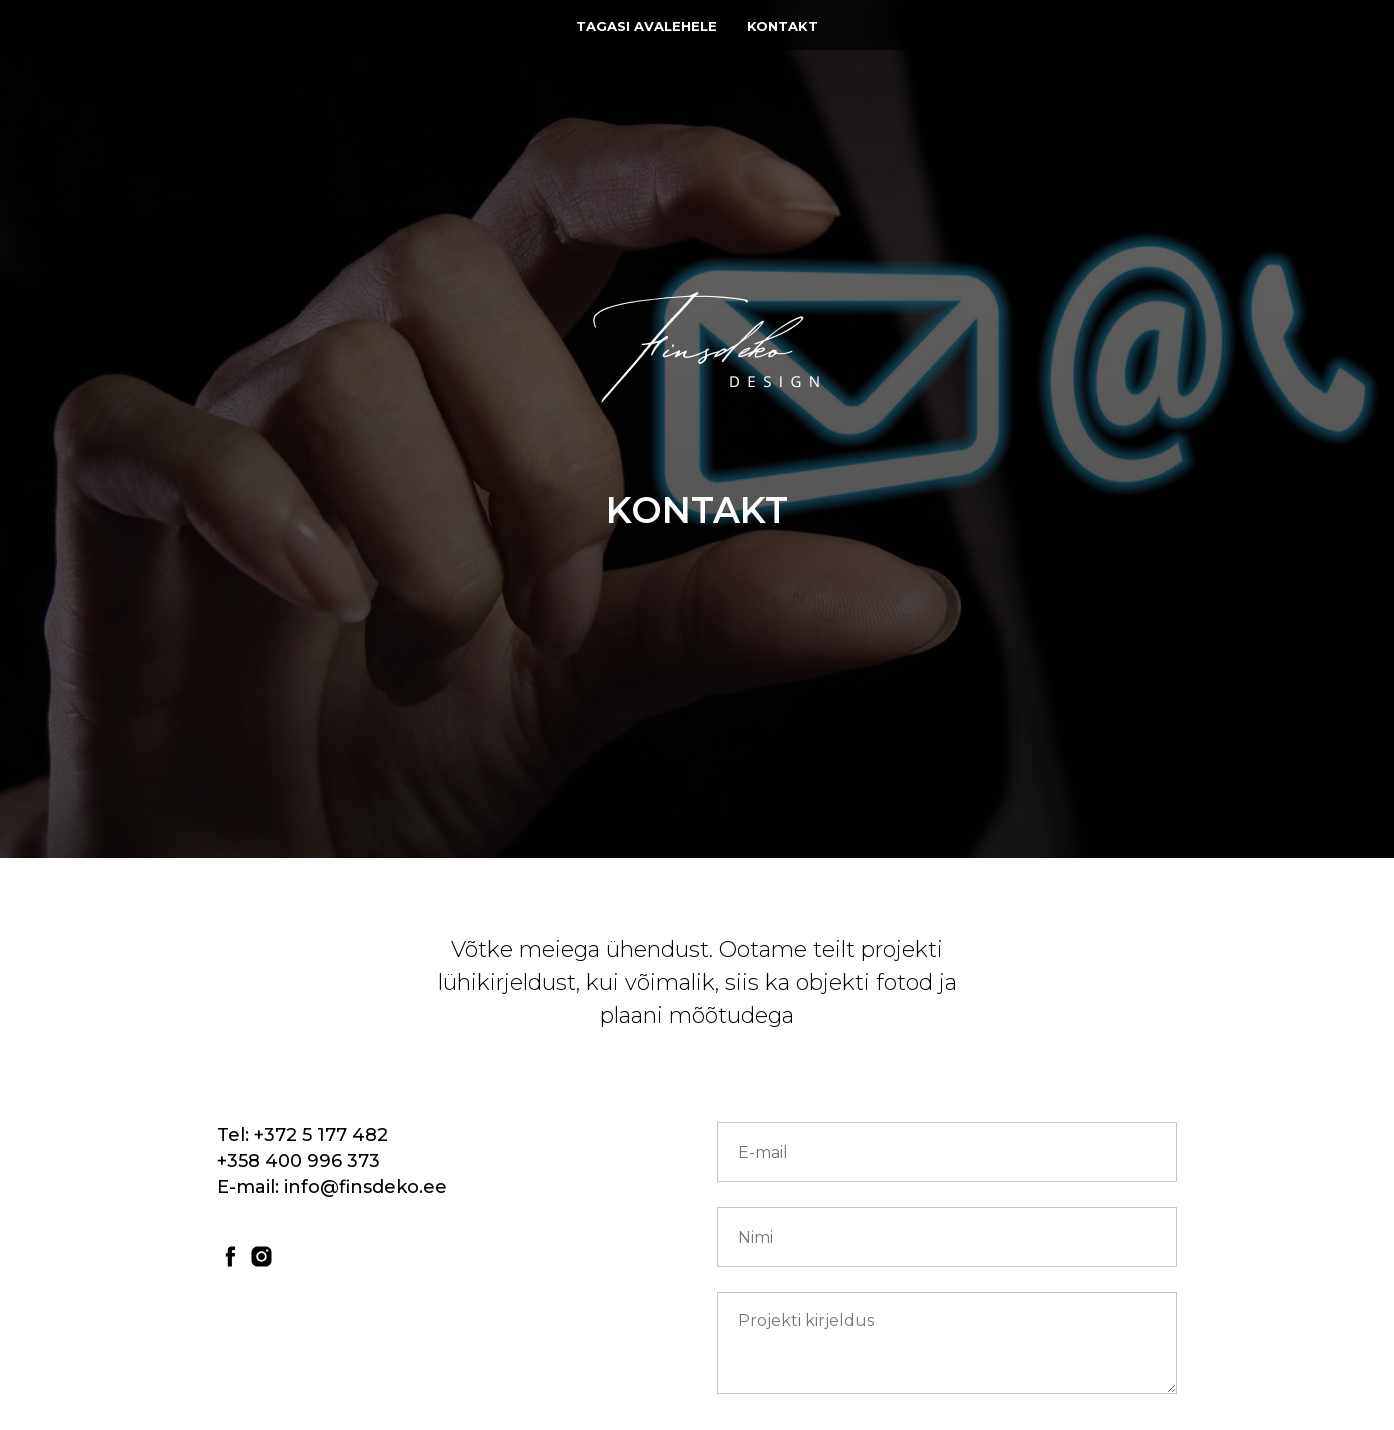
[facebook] (230, 1256)
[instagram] (261, 1256)
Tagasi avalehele (646, 26)
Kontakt (782, 26)
